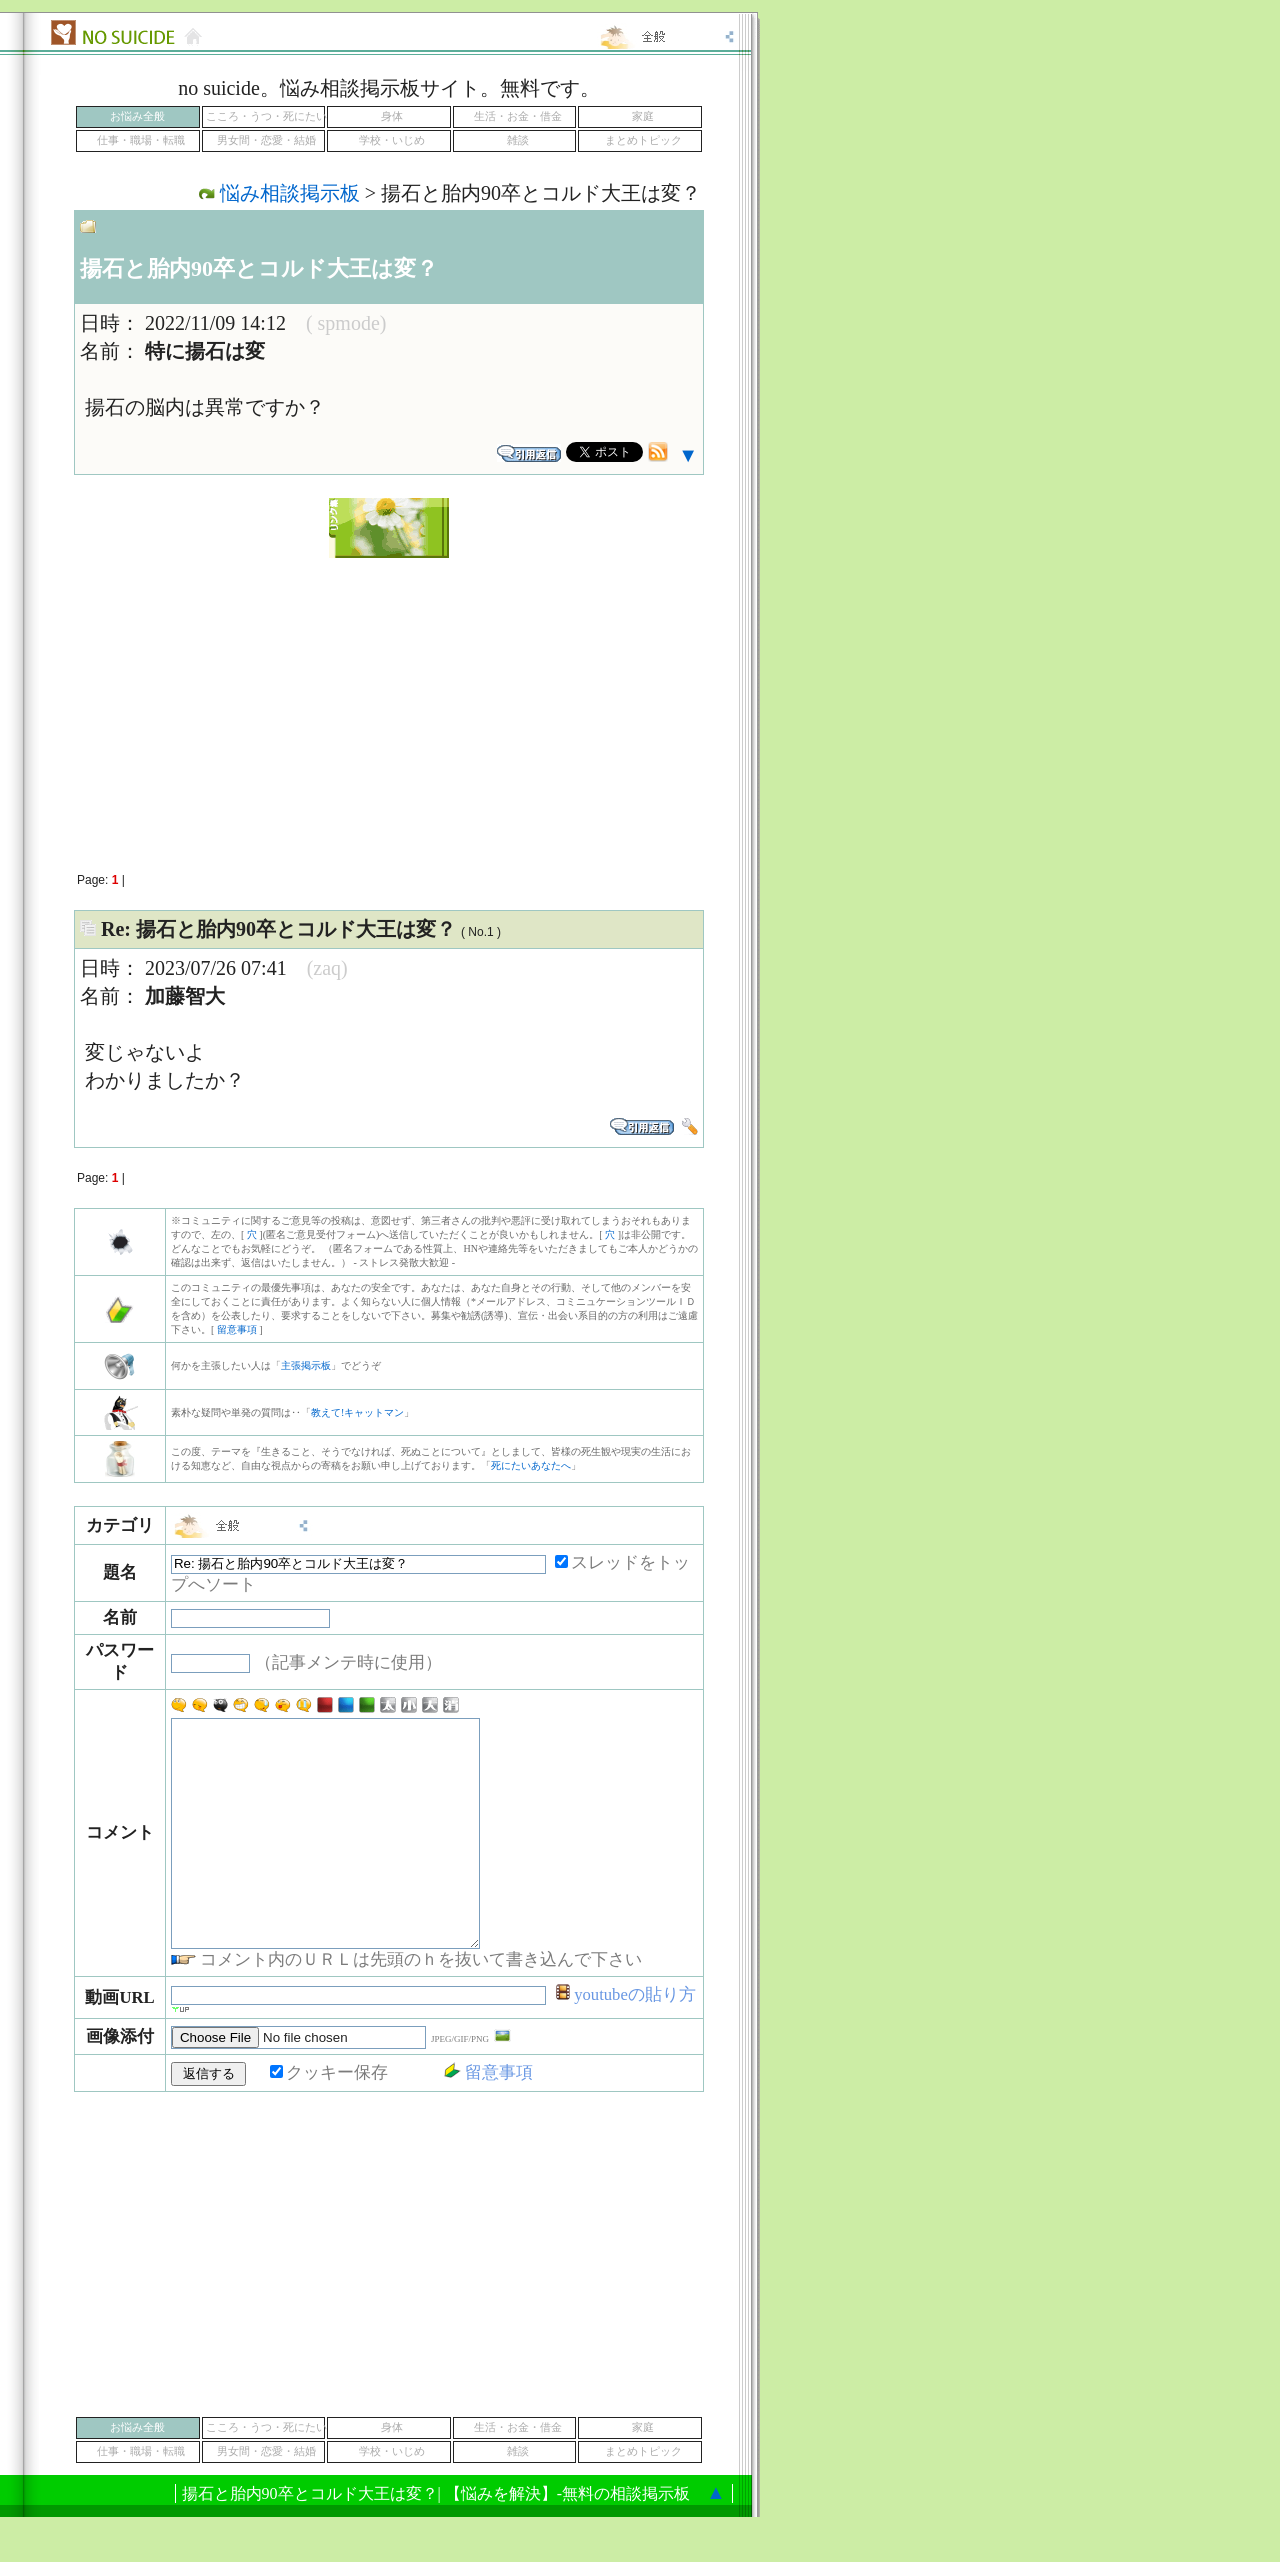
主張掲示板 (306, 1365)
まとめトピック (643, 140)
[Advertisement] (389, 704)
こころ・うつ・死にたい (266, 116)
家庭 (643, 116)
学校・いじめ (392, 140)
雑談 (518, 140)
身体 (392, 116)
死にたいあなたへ (531, 1465)
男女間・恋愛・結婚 (266, 140)
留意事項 (237, 1329)
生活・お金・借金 (518, 116)
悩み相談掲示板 (290, 193)
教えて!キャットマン (357, 1412)
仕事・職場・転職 (141, 140)
